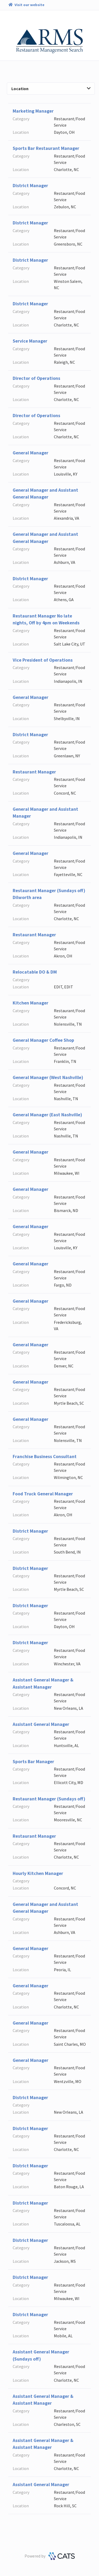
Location (51, 88)
